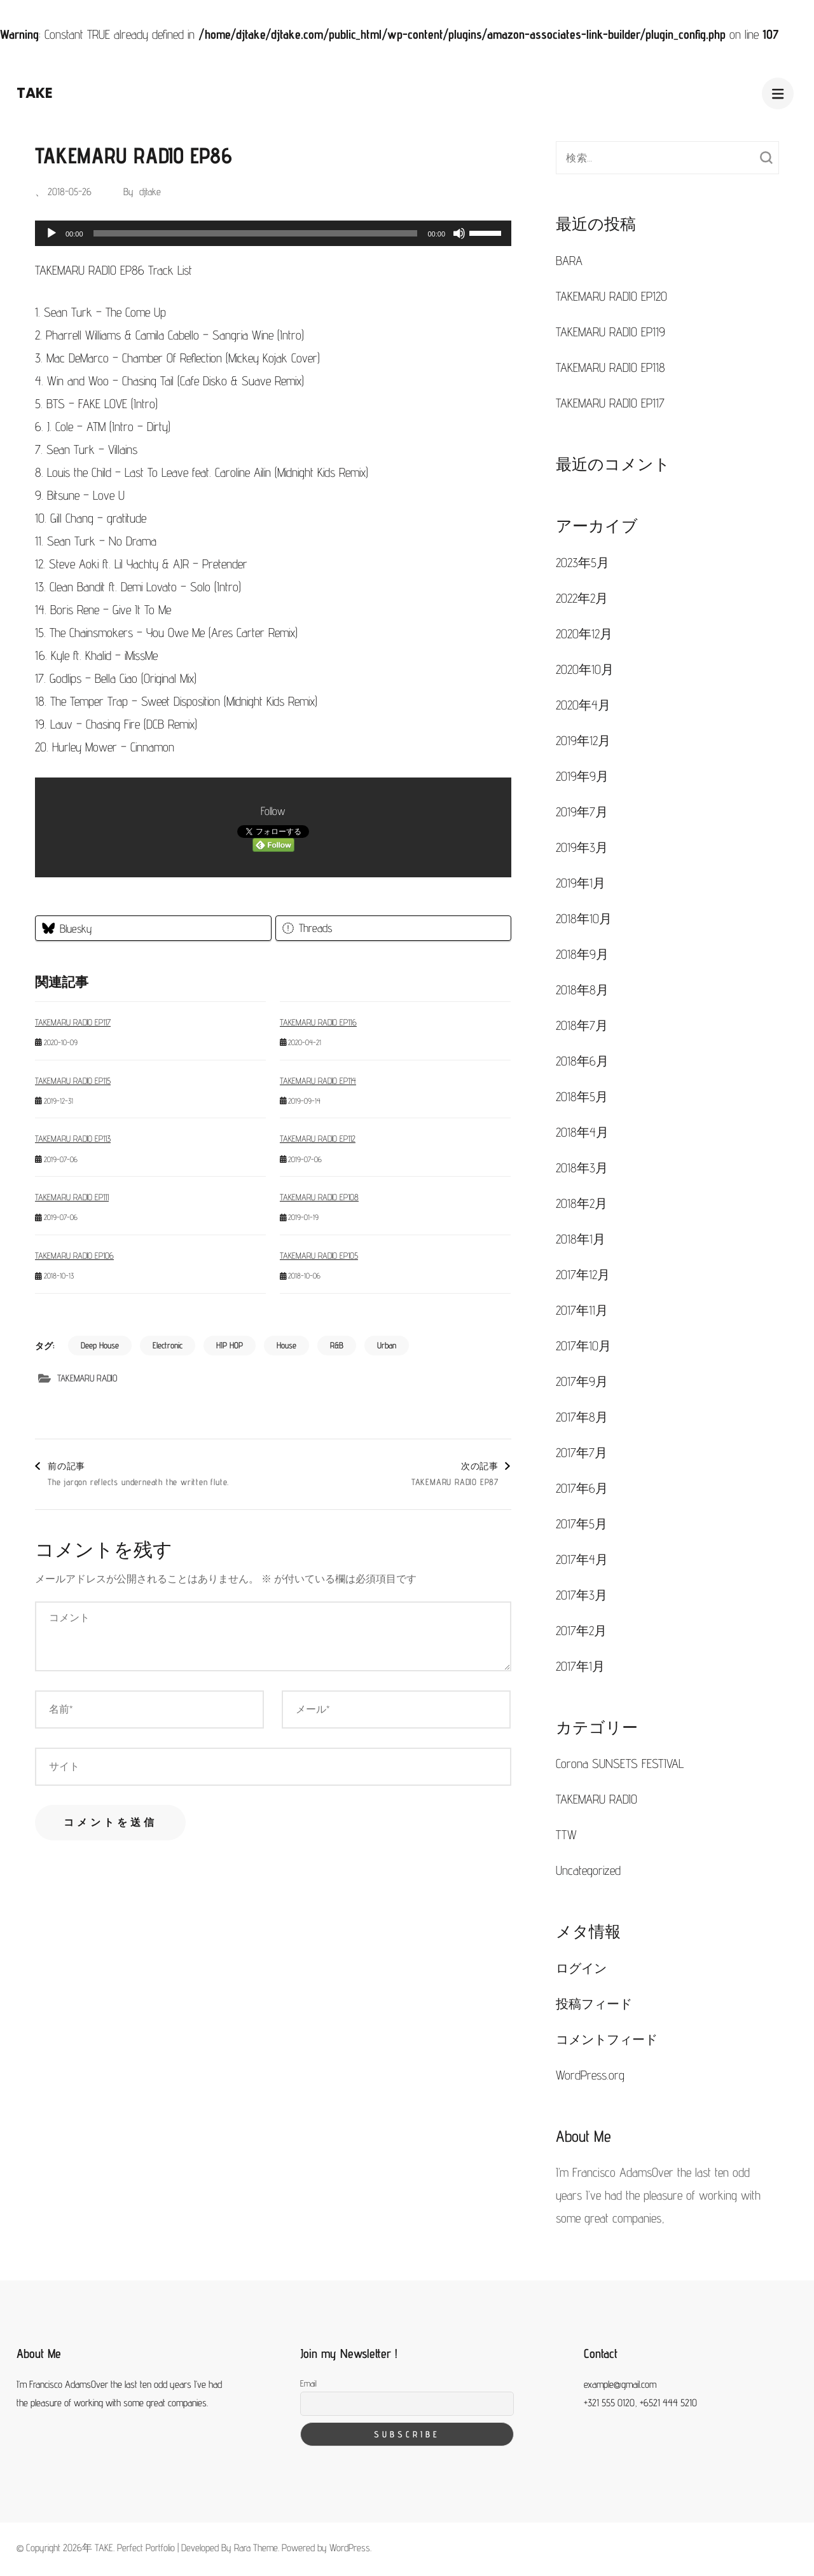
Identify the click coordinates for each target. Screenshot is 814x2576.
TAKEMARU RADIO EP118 (610, 367)
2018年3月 (582, 1167)
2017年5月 (581, 1523)
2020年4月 (583, 705)
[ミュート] (459, 233)
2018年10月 (584, 918)
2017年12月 (583, 1274)
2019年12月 (583, 740)
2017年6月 (582, 1488)
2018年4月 (582, 1132)
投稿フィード (594, 2003)
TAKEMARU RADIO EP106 (74, 1255)
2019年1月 (580, 883)
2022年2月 (582, 598)
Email (308, 2383)
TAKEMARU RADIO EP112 (317, 1139)
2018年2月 (581, 1203)
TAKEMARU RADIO (87, 1378)
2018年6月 (582, 1061)
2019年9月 (582, 776)
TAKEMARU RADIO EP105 (319, 1255)
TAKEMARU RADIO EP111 (72, 1197)
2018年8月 (582, 989)
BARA (569, 260)
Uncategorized (588, 1870)
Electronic (168, 1345)
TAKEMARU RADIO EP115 (73, 1081)
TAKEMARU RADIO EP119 (610, 331)
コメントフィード (607, 2039)
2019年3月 (582, 847)
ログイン (581, 1968)
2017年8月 (582, 1417)
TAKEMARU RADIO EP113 (73, 1139)
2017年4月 (582, 1559)
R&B (336, 1345)
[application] (273, 233)
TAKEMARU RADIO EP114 (318, 1081)
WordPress (349, 2548)
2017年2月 (581, 1630)
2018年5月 (582, 1096)
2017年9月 (582, 1381)
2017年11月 (582, 1310)
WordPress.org (590, 2075)
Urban (386, 1345)
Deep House (100, 1345)
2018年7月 (582, 1025)
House (286, 1345)
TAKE (35, 93)
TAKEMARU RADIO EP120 (611, 296)
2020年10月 (585, 669)
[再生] (51, 233)
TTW (566, 1834)
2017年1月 (580, 1666)
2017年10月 (583, 1345)
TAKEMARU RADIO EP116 (318, 1022)
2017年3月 (581, 1595)
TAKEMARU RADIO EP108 (319, 1197)
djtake (150, 192)
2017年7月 (581, 1452)
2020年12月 (584, 633)
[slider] (255, 233)
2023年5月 (582, 562)
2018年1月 (580, 1239)
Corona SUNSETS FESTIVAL (620, 1763)
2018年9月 (582, 954)
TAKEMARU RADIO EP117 (73, 1022)
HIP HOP (229, 1345)
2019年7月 (582, 811)
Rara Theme (256, 2548)
